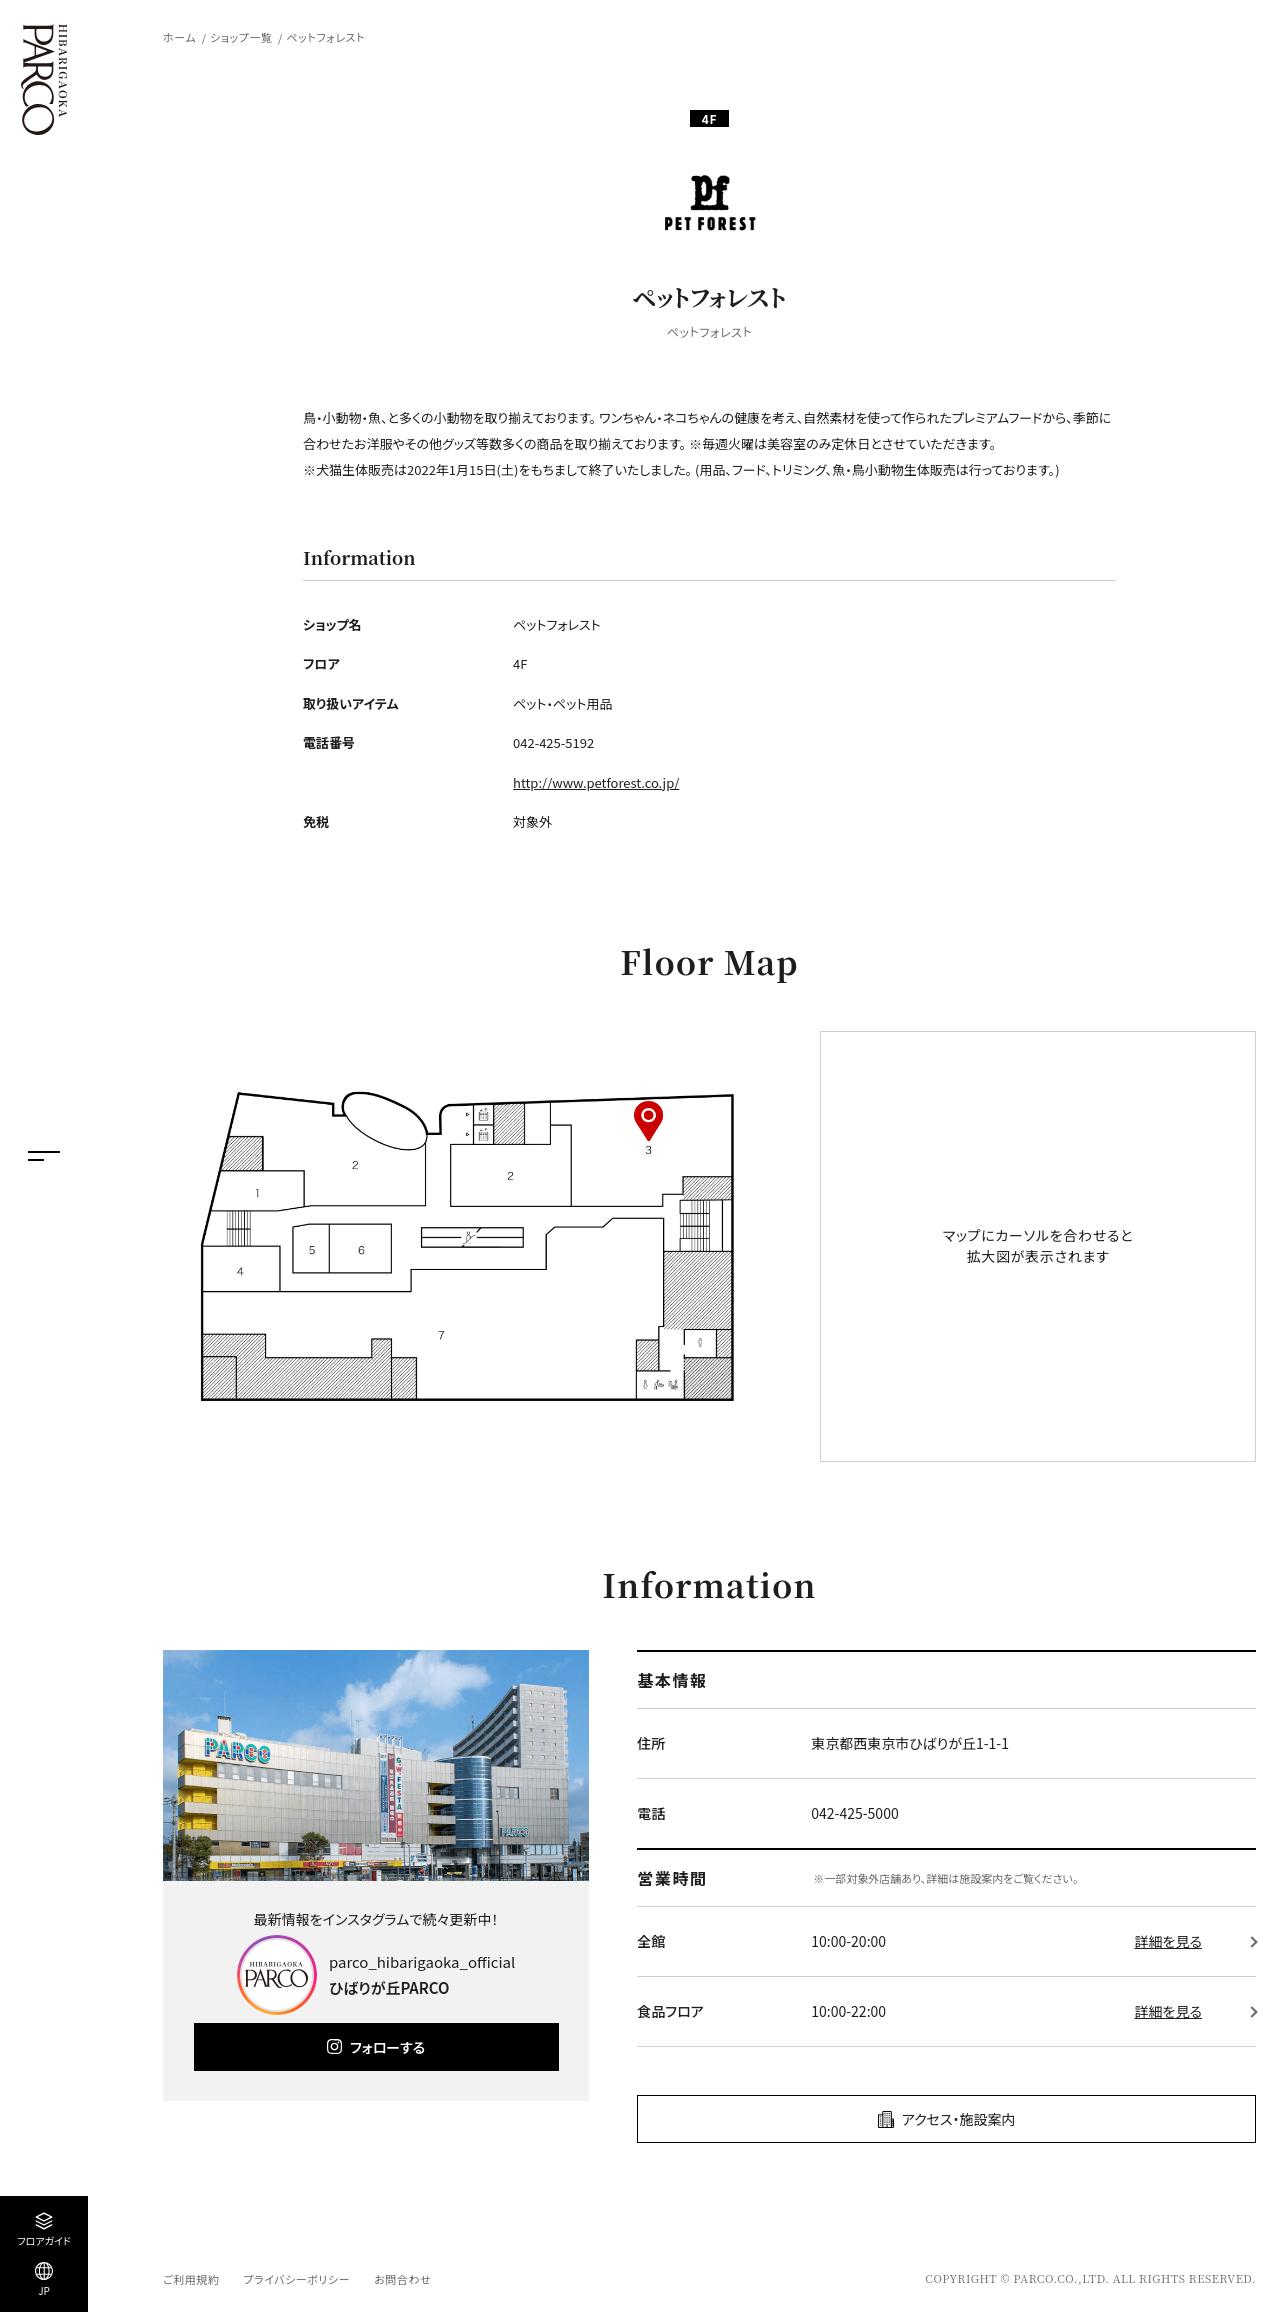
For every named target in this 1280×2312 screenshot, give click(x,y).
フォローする (387, 2047)
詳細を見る (1168, 1941)
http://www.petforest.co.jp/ (596, 782)
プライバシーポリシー (296, 2279)
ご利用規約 (191, 2279)
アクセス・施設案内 (959, 2119)
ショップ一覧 (241, 37)
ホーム (179, 37)
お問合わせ (402, 2279)
